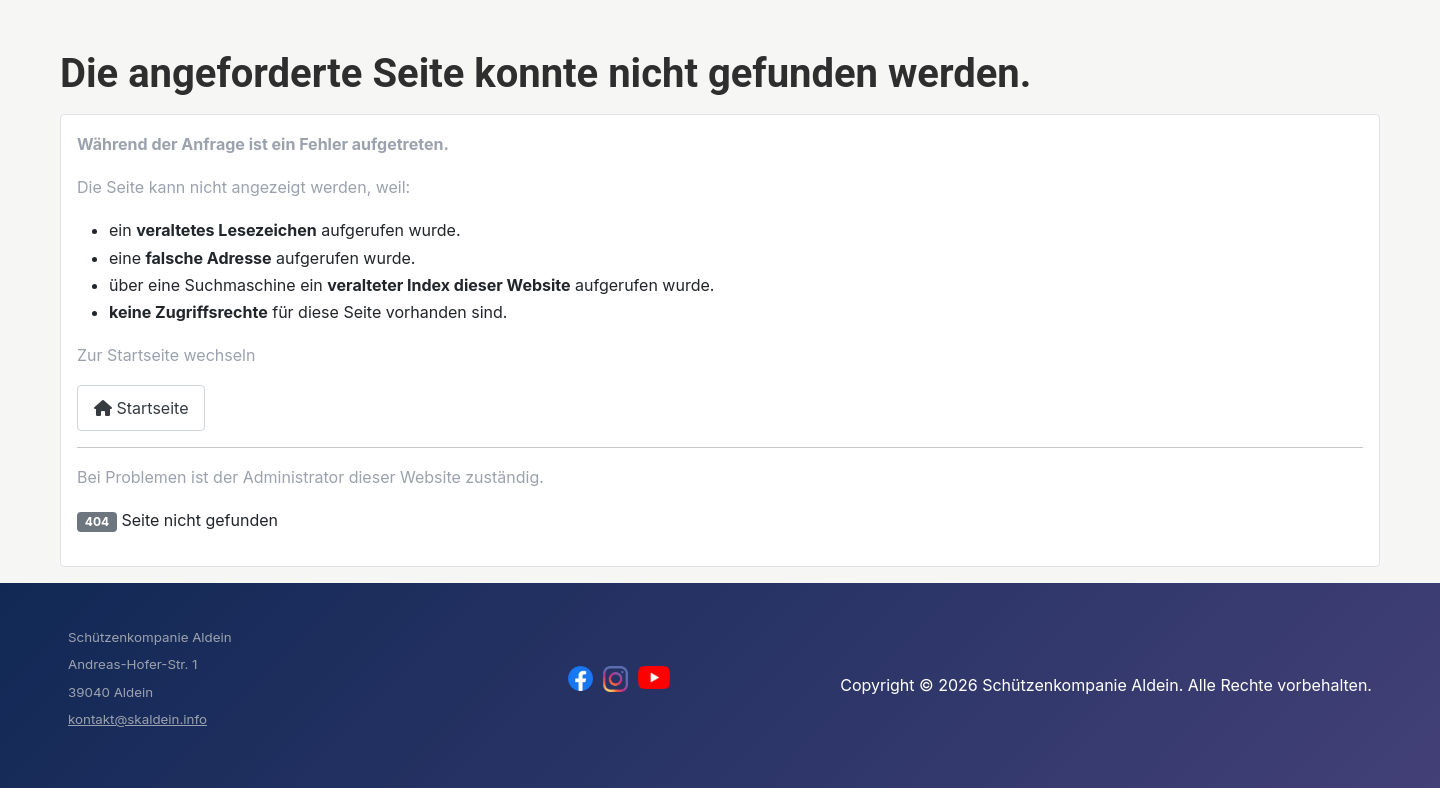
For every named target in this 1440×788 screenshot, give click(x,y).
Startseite (141, 408)
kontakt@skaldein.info (137, 719)
